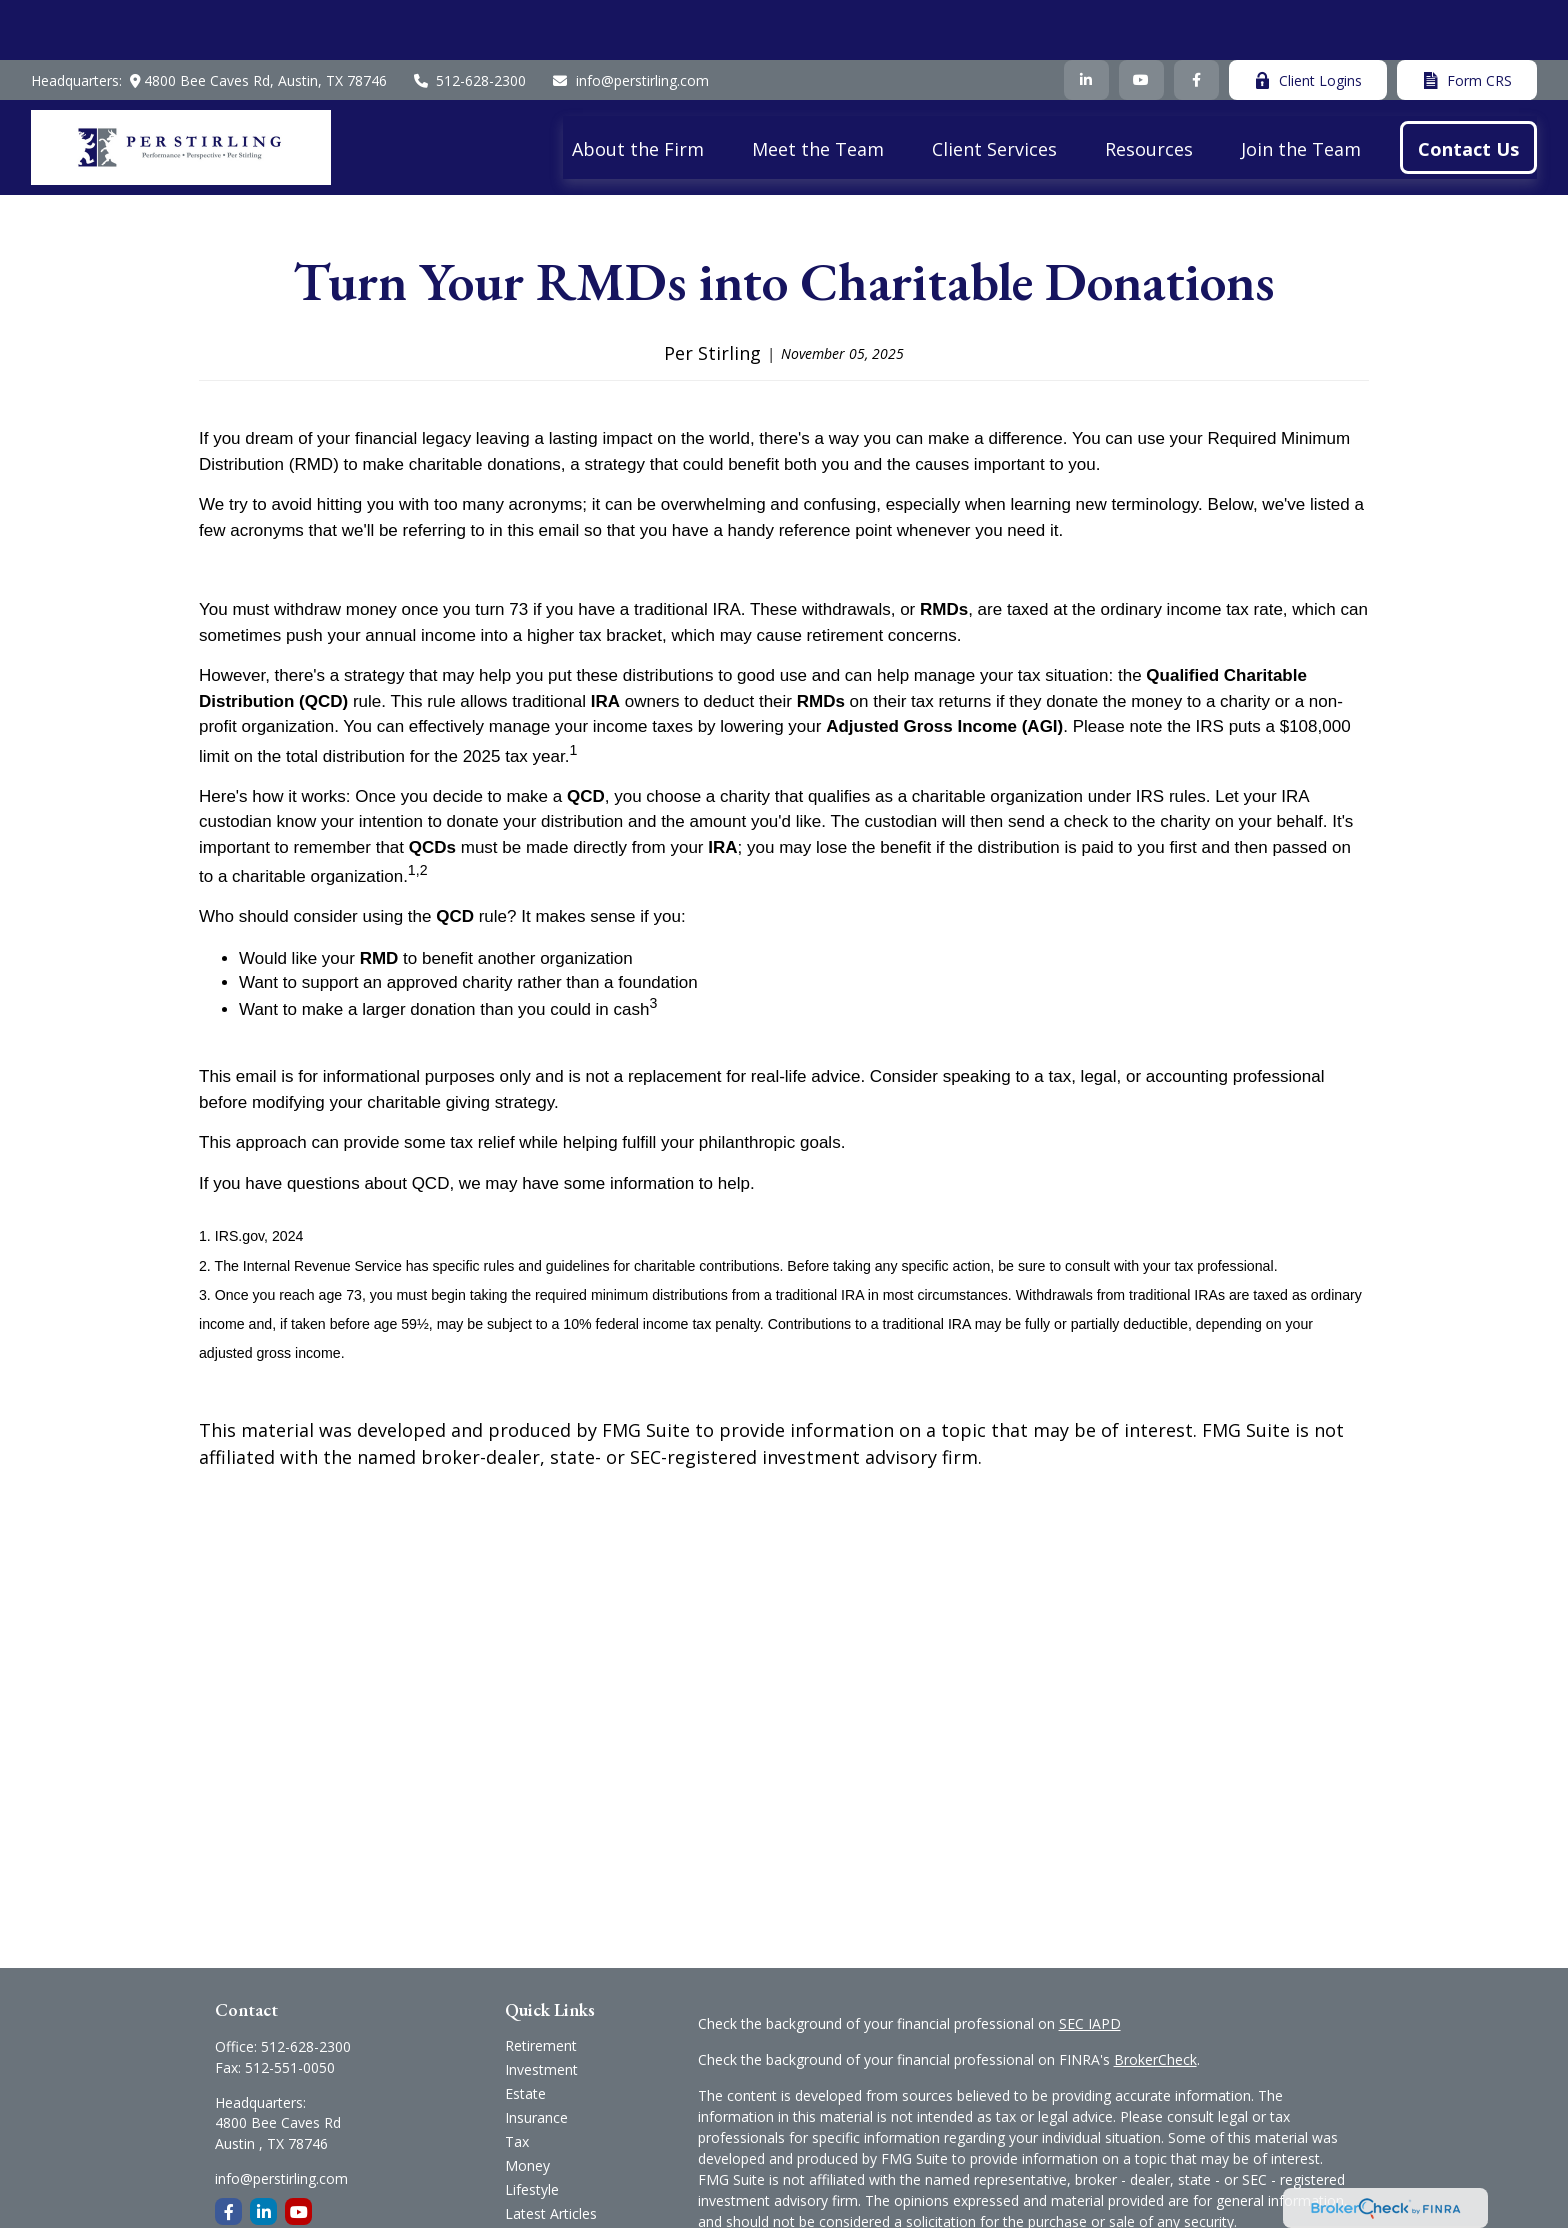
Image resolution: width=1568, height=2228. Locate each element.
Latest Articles (551, 2153)
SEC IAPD (1090, 1963)
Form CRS (1467, 20)
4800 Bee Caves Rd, (254, 20)
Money (527, 2105)
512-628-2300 (469, 20)
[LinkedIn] (1086, 20)
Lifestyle (532, 2129)
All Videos (536, 2177)
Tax (517, 2081)
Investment (541, 2009)
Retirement (541, 1985)
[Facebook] (1196, 20)
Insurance (536, 2057)
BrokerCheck (1155, 1999)
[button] (638, 87)
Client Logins (1308, 20)
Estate (525, 2033)
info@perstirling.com (630, 20)
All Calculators (550, 2201)
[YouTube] (1141, 20)
